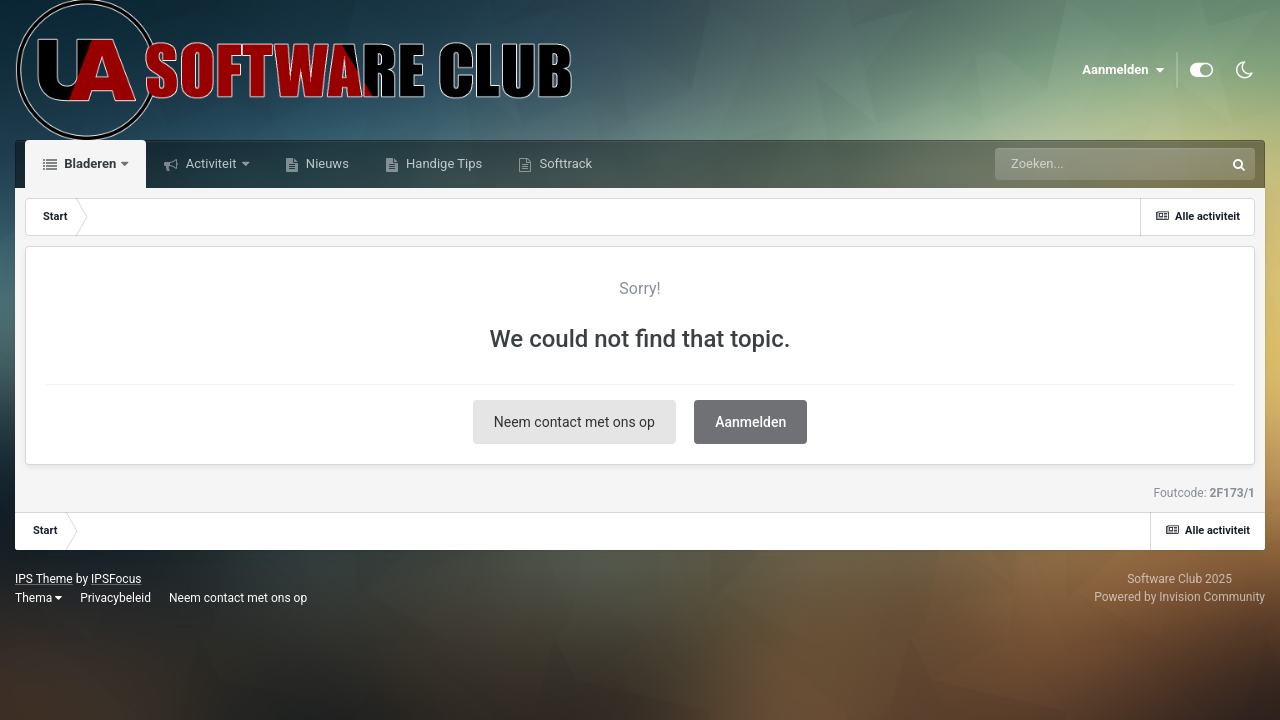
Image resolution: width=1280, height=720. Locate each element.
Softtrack (564, 163)
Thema (38, 598)
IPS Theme (44, 579)
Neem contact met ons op (574, 422)
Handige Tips (442, 163)
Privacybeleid (115, 598)
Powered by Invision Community (1179, 597)
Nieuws (326, 163)
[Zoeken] (1072, 164)
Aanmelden (1123, 70)
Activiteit (210, 163)
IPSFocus (116, 579)
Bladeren (90, 163)
